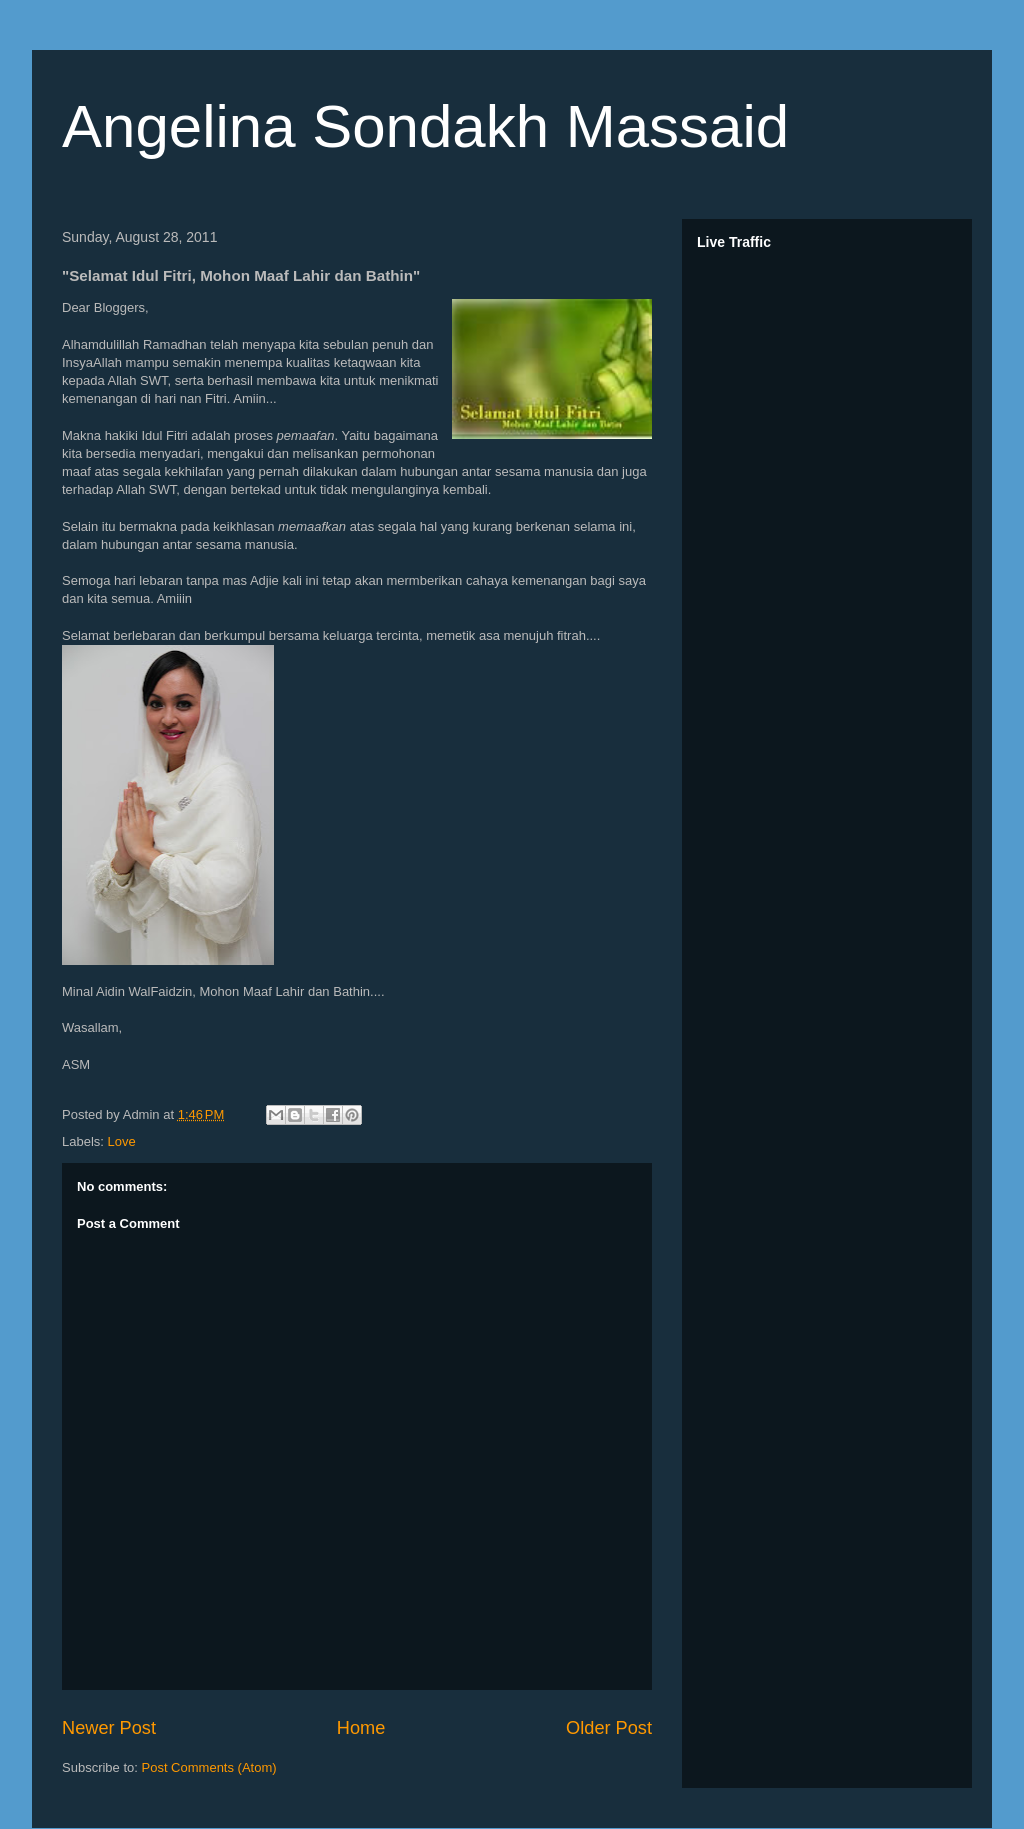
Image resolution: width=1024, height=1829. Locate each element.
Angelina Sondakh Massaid (425, 126)
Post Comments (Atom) (209, 1767)
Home (361, 1728)
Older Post (609, 1728)
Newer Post (109, 1728)
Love (122, 1141)
